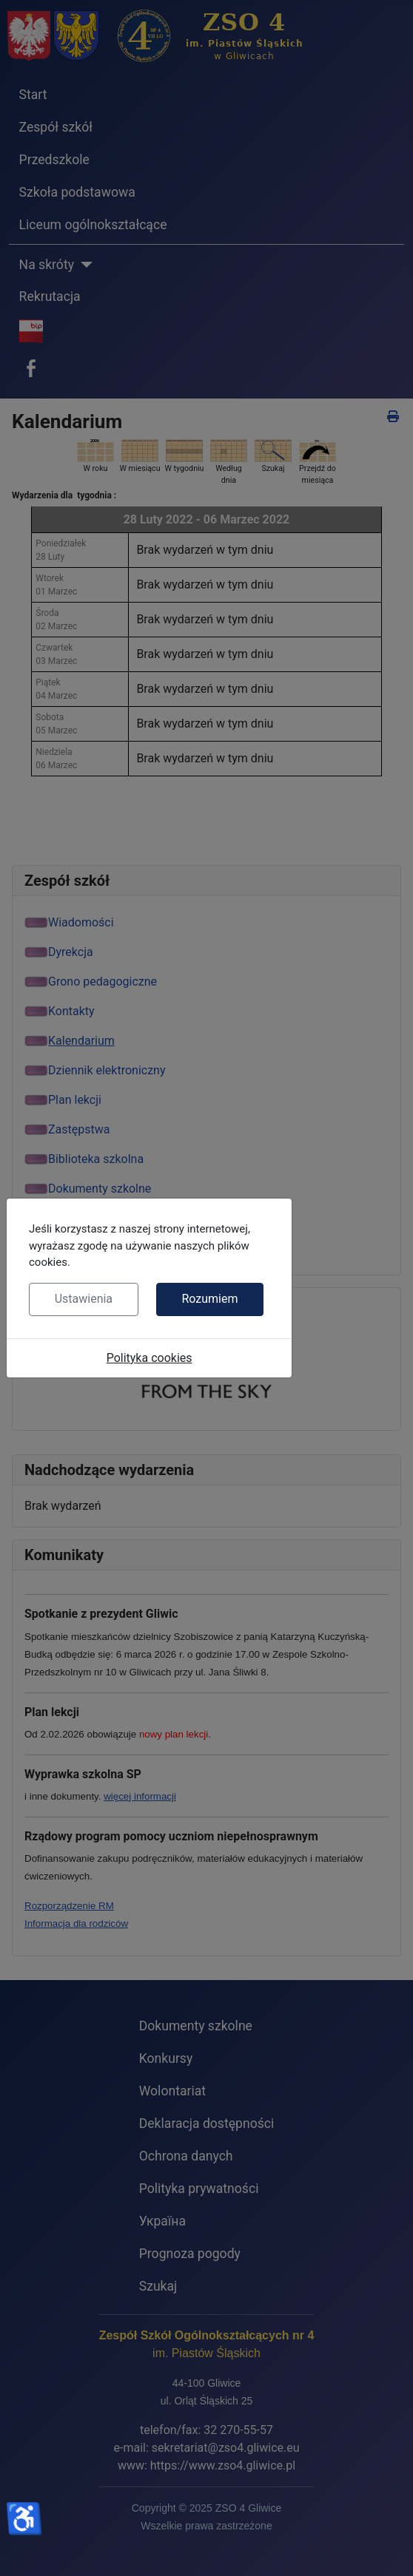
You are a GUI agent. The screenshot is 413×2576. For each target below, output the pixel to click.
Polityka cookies (149, 1358)
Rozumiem (209, 1299)
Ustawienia (84, 1299)
